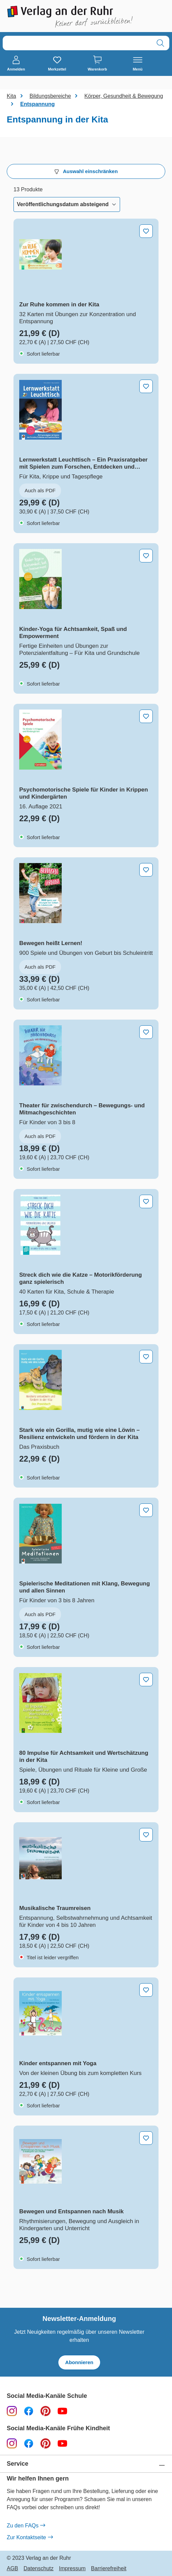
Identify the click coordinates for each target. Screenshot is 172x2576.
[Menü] (138, 63)
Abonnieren (79, 2362)
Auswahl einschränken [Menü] (86, 171)
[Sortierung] (66, 204)
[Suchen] (160, 43)
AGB (12, 2568)
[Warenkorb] (97, 63)
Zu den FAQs (26, 2526)
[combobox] (77, 43)
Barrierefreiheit (108, 2568)
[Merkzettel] (57, 63)
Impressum (72, 2568)
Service (17, 2464)
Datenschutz (39, 2568)
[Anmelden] (16, 63)
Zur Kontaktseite (30, 2538)
